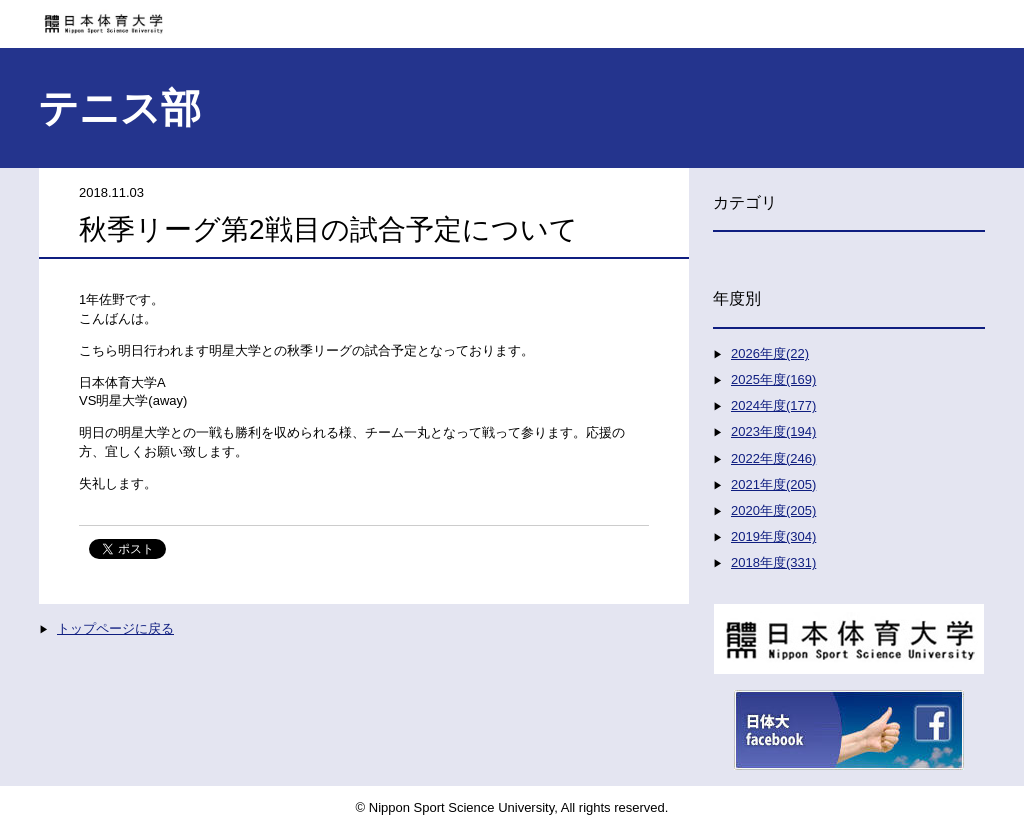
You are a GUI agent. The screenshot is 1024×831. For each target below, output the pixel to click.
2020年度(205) (773, 510)
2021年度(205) (773, 484)
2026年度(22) (770, 353)
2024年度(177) (773, 405)
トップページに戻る (115, 628)
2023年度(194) (773, 431)
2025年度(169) (773, 379)
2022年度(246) (773, 458)
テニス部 (119, 108)
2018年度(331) (773, 562)
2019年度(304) (773, 536)
